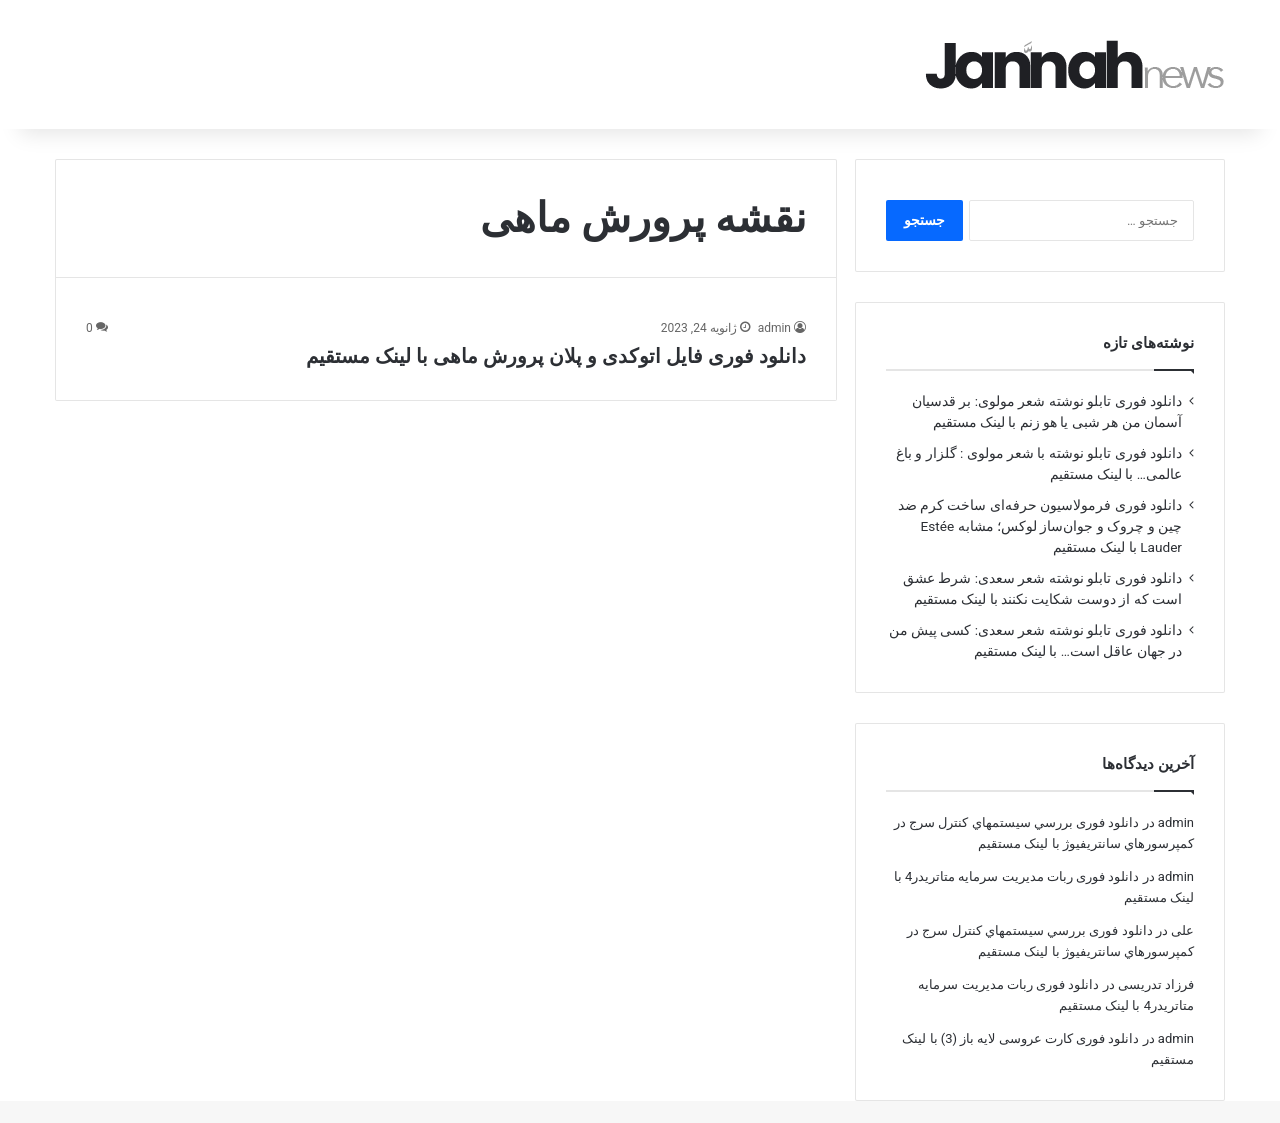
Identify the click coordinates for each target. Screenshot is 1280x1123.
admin (774, 300)
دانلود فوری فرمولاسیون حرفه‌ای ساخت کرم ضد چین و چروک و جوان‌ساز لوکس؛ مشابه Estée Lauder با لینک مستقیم (1040, 498)
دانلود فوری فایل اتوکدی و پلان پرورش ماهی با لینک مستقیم (556, 328)
